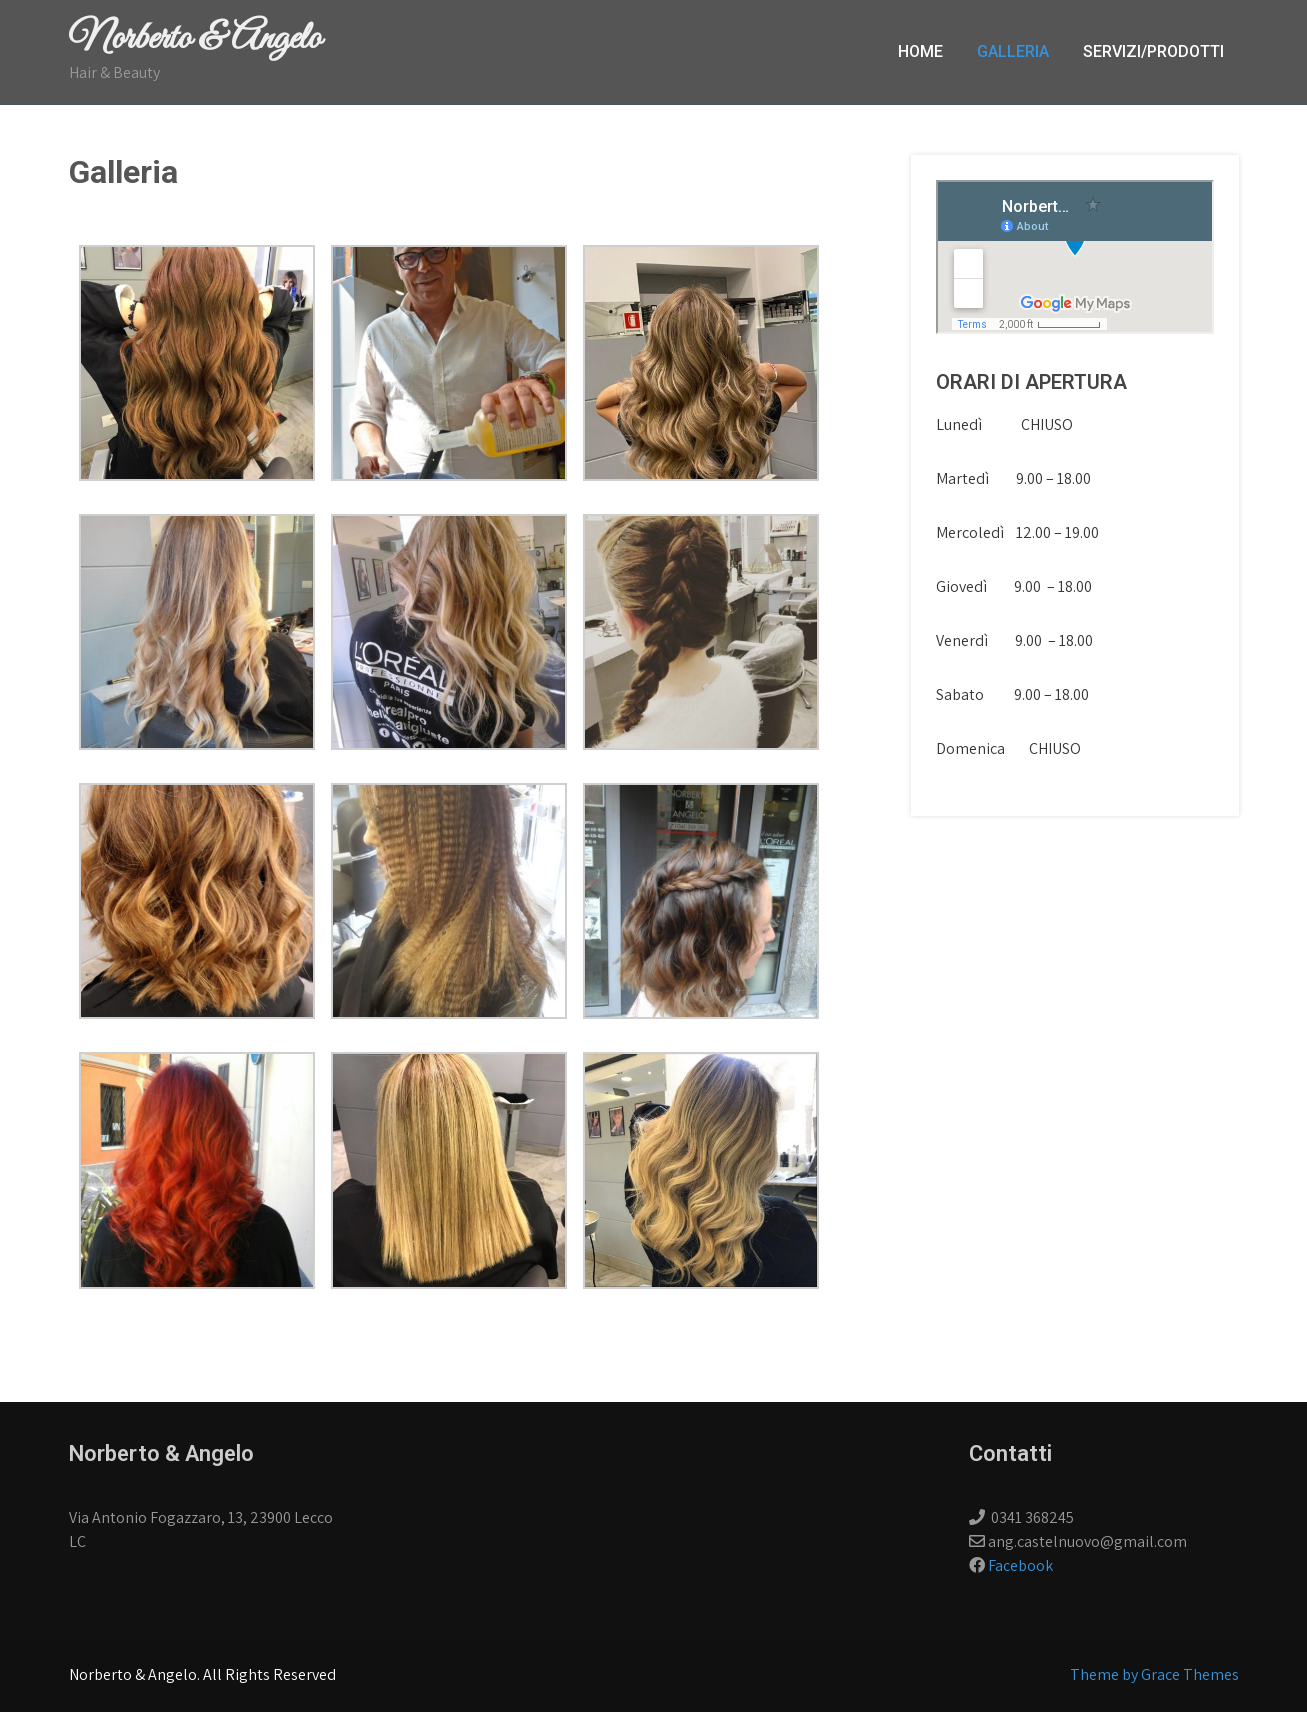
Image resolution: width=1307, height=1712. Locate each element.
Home (920, 51)
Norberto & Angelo (195, 39)
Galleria (1013, 51)
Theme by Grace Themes (1154, 1674)
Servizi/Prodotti (1153, 51)
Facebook (1020, 1565)
